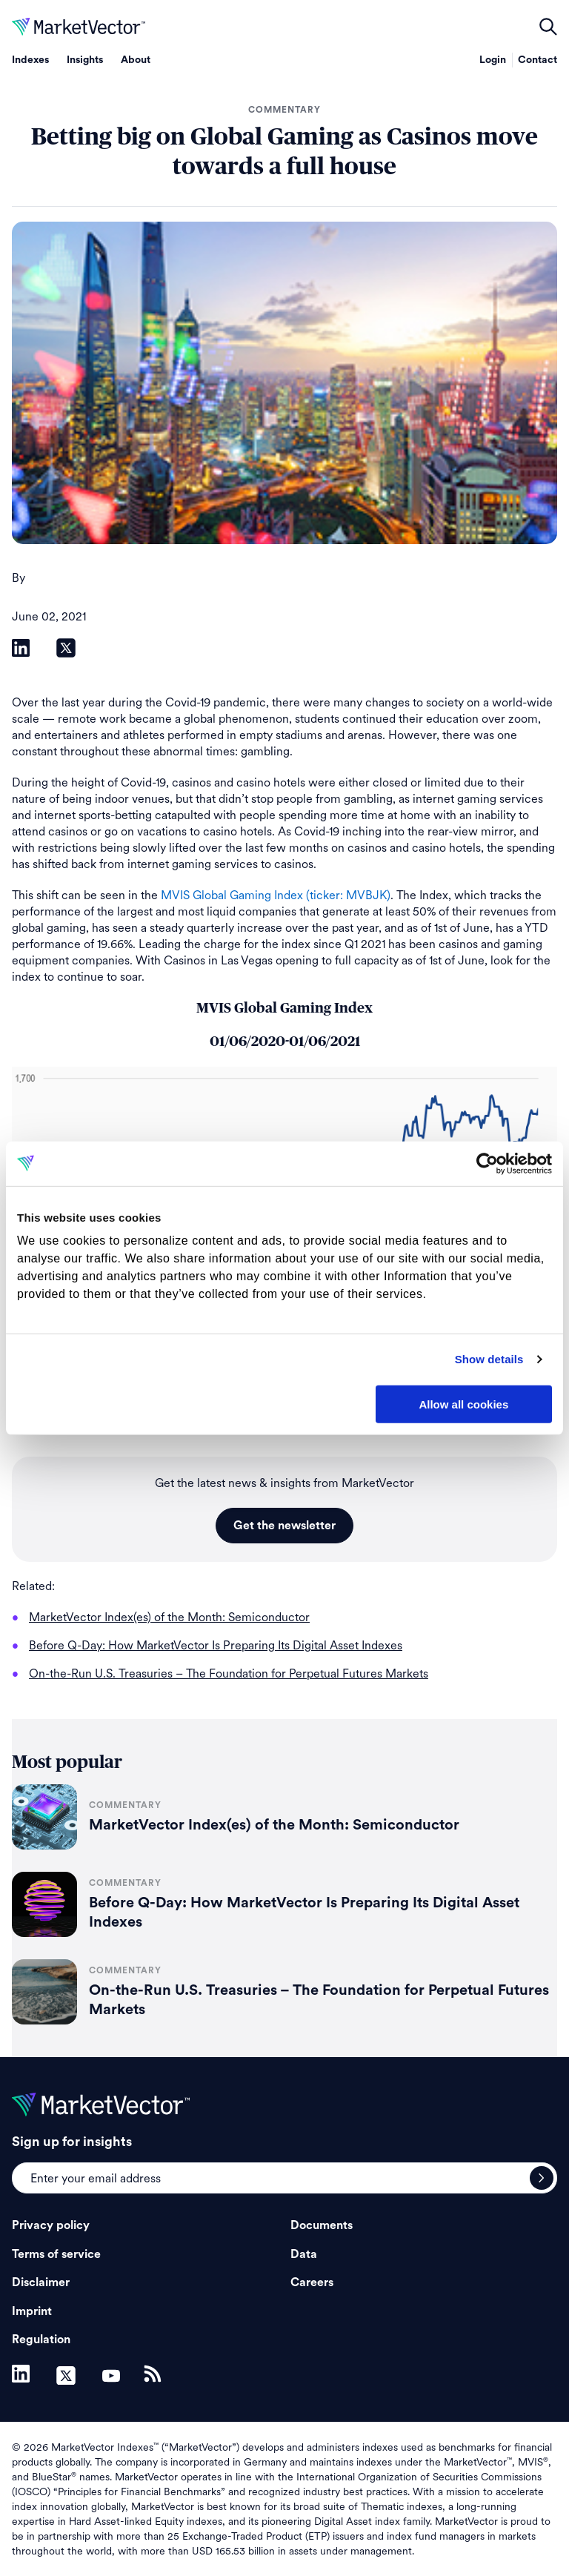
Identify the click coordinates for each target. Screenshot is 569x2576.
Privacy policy (51, 2225)
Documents (321, 2225)
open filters (548, 27)
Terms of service (56, 2254)
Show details (489, 1359)
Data (303, 2254)
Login (492, 60)
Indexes (30, 60)
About (135, 60)
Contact (537, 60)
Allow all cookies (463, 1403)
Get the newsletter (284, 1526)
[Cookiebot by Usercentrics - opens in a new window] (487, 1163)
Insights (85, 60)
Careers (311, 2282)
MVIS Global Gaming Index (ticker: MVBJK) (275, 895)
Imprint (32, 2311)
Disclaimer (41, 2282)
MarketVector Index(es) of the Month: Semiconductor (274, 1825)
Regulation (41, 2339)
